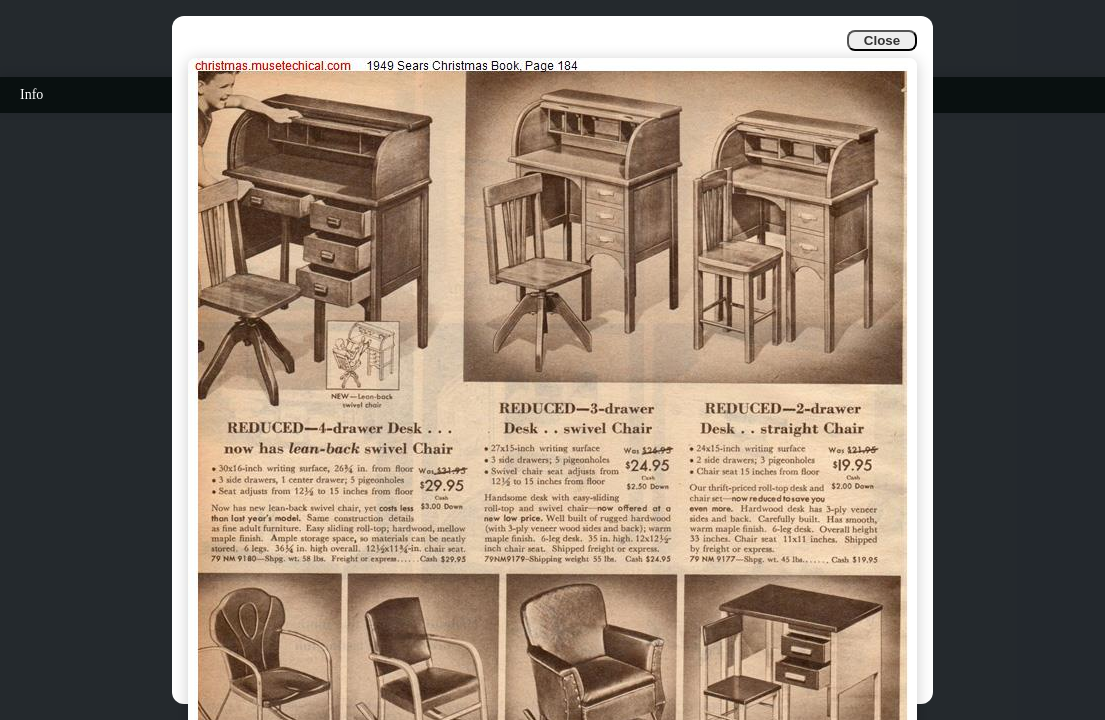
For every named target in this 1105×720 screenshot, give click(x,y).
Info (31, 94)
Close (882, 40)
